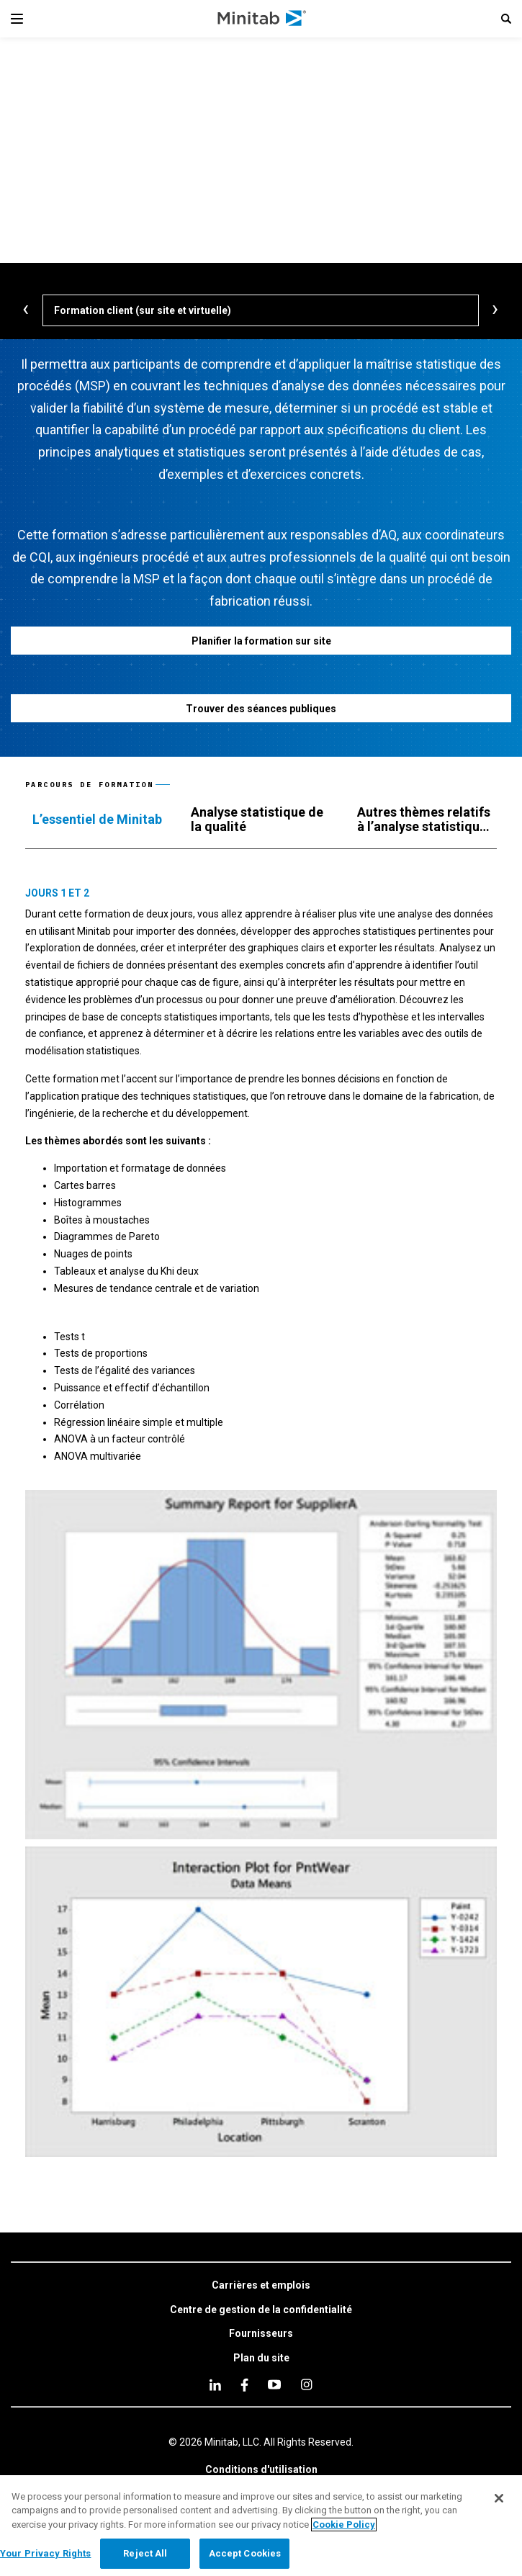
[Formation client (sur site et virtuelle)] (260, 310)
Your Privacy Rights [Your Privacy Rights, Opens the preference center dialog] (45, 2553)
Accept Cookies (245, 2553)
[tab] (97, 819)
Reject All (145, 2553)
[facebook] (244, 2385)
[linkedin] (215, 2385)
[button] (506, 19)
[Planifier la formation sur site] (261, 641)
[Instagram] (306, 2384)
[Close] (499, 2498)
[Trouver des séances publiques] (261, 708)
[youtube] (274, 2384)
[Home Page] (262, 18)
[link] (261, 2285)
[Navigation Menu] (17, 19)
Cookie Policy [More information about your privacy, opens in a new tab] (343, 2524)
